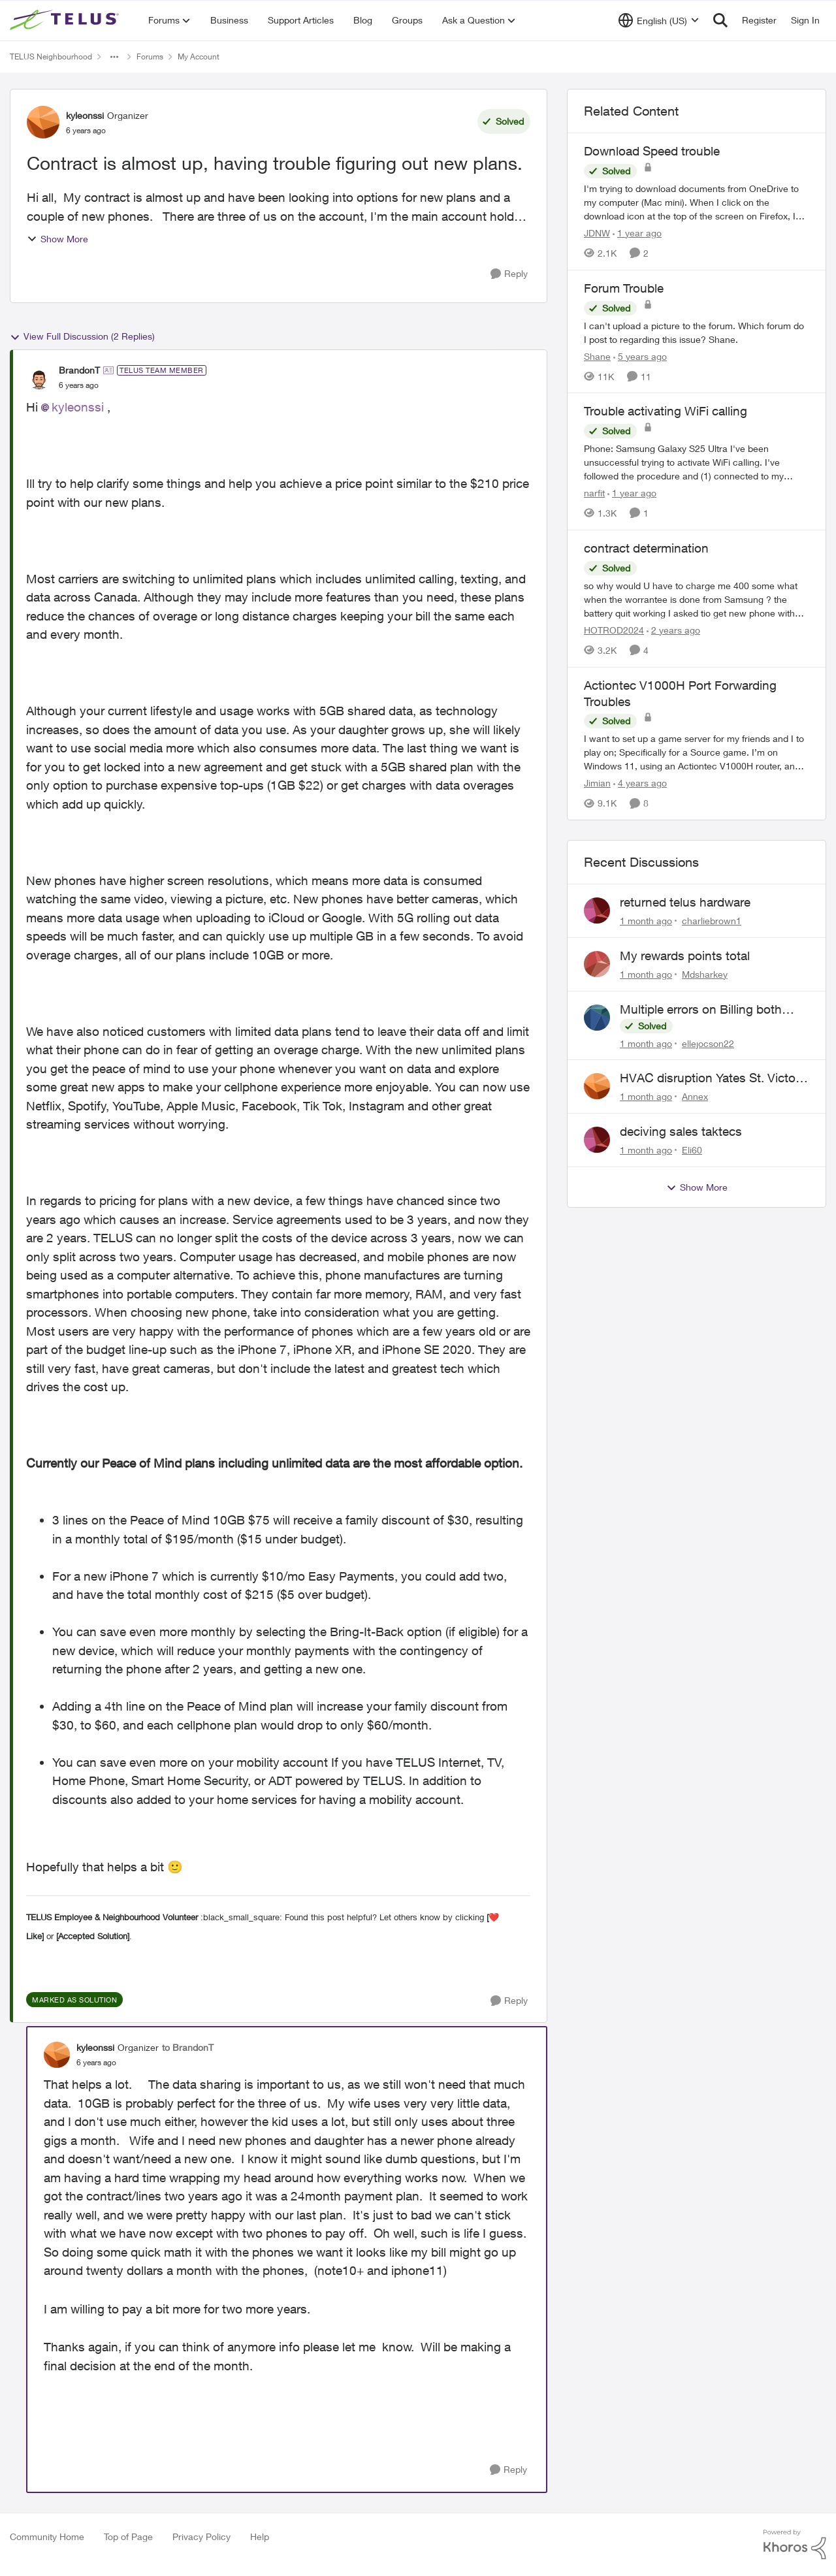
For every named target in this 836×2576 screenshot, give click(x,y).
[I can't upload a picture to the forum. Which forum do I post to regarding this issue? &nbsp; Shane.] (696, 332)
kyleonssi (78, 407)
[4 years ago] (640, 783)
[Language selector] (659, 20)
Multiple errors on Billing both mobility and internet (701, 1010)
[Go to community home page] (66, 20)
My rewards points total (685, 955)
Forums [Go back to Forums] (150, 56)
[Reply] (509, 274)
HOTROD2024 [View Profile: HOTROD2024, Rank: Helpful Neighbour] (614, 630)
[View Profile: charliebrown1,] (597, 910)
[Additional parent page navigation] (114, 57)
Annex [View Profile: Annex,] (695, 1096)
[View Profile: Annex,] (597, 1086)
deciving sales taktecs (681, 1131)
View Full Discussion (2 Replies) (82, 336)
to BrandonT (188, 2047)
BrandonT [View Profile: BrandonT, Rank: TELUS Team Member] (79, 370)
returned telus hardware (685, 902)
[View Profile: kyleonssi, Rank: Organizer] (43, 122)
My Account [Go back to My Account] (198, 56)
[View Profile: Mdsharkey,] (597, 964)
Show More (57, 238)
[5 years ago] (640, 355)
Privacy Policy (201, 2536)
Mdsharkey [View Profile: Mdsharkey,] (705, 974)
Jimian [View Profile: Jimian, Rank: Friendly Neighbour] (597, 782)
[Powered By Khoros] (795, 2545)
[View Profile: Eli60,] (597, 1140)
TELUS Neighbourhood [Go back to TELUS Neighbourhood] (51, 56)
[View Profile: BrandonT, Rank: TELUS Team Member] (39, 377)
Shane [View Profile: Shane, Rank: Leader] (597, 355)
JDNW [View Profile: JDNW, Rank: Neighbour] (597, 232)
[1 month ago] (646, 920)
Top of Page (128, 2536)
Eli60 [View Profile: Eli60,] (692, 1149)
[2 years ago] (673, 630)
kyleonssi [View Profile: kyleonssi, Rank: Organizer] (85, 115)
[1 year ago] (637, 233)
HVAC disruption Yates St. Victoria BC (714, 1078)
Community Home (47, 2536)
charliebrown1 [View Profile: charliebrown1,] (711, 920)
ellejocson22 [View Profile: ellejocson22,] (708, 1042)
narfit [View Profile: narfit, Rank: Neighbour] (594, 492)
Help (259, 2536)
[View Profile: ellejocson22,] (597, 1018)
